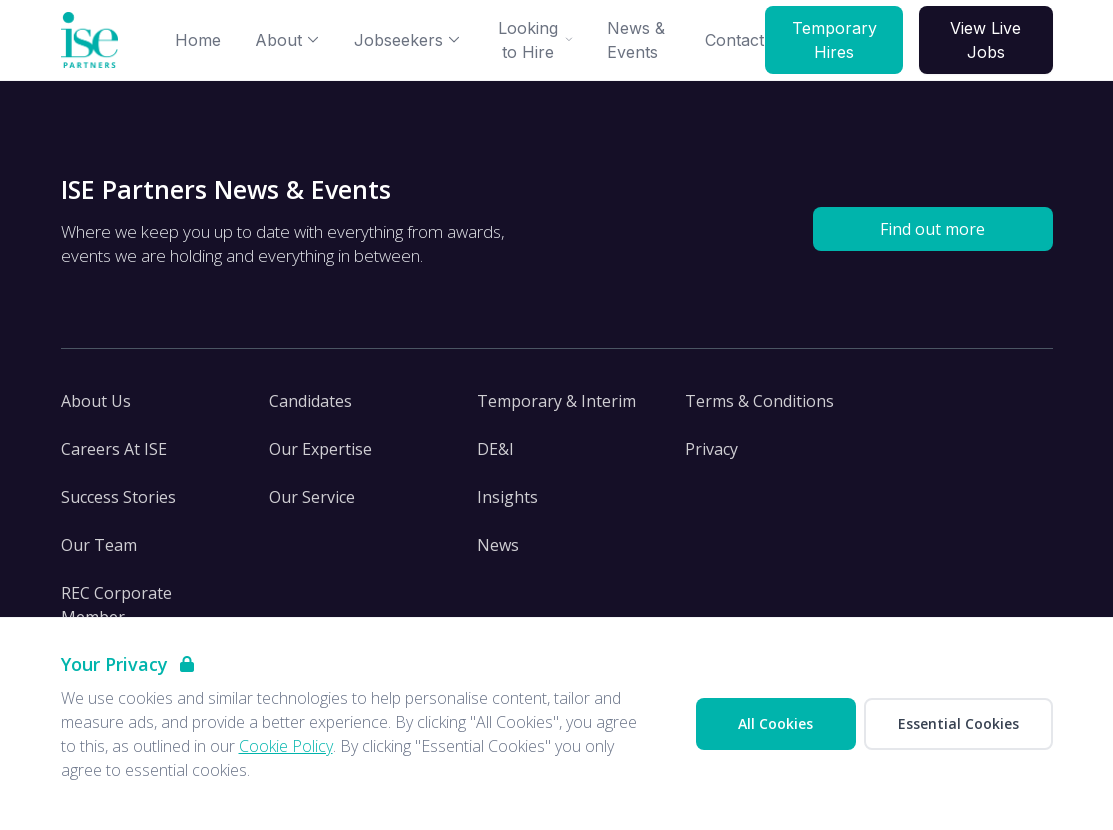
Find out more (932, 229)
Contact (734, 40)
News (498, 545)
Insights (507, 497)
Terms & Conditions (759, 401)
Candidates (310, 401)
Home (198, 40)
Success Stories (118, 497)
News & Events (636, 40)
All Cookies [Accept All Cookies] (775, 723)
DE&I (495, 449)
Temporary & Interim (556, 401)
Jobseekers (407, 40)
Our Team (99, 545)
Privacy (711, 449)
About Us (96, 401)
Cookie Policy (286, 746)
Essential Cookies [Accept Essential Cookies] (958, 723)
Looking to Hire (535, 40)
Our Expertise (320, 449)
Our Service (312, 497)
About (287, 40)
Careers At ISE (114, 449)
